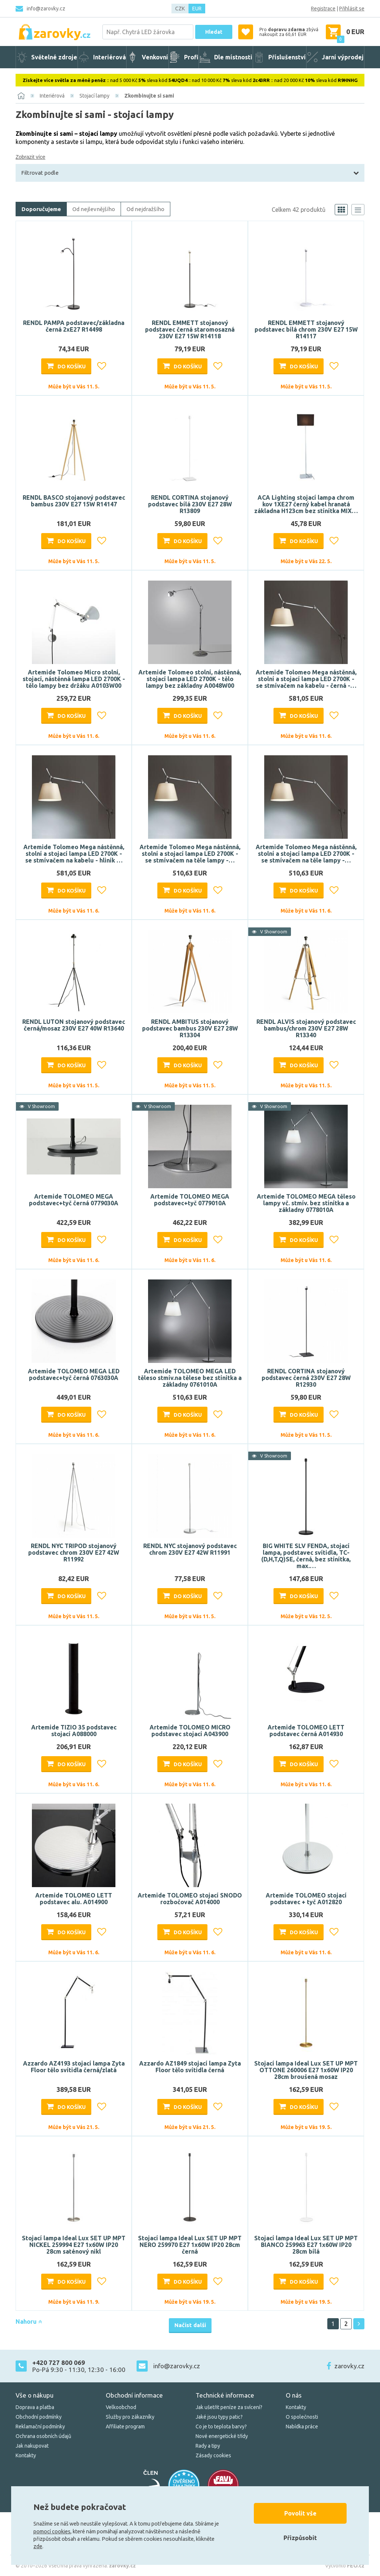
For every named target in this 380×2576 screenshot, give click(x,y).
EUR (197, 9)
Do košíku (72, 366)
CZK (180, 9)
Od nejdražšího (145, 209)
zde (37, 2546)
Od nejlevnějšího (93, 209)
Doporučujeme (41, 209)
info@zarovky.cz (46, 9)
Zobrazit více (30, 157)
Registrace (323, 9)
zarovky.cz (349, 2365)
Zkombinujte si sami (149, 96)
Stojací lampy (94, 96)
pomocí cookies (52, 2531)
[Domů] (21, 95)
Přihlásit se (351, 9)
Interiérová (52, 96)
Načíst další (190, 2325)
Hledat (213, 32)
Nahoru (29, 2321)
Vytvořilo (344, 2566)
